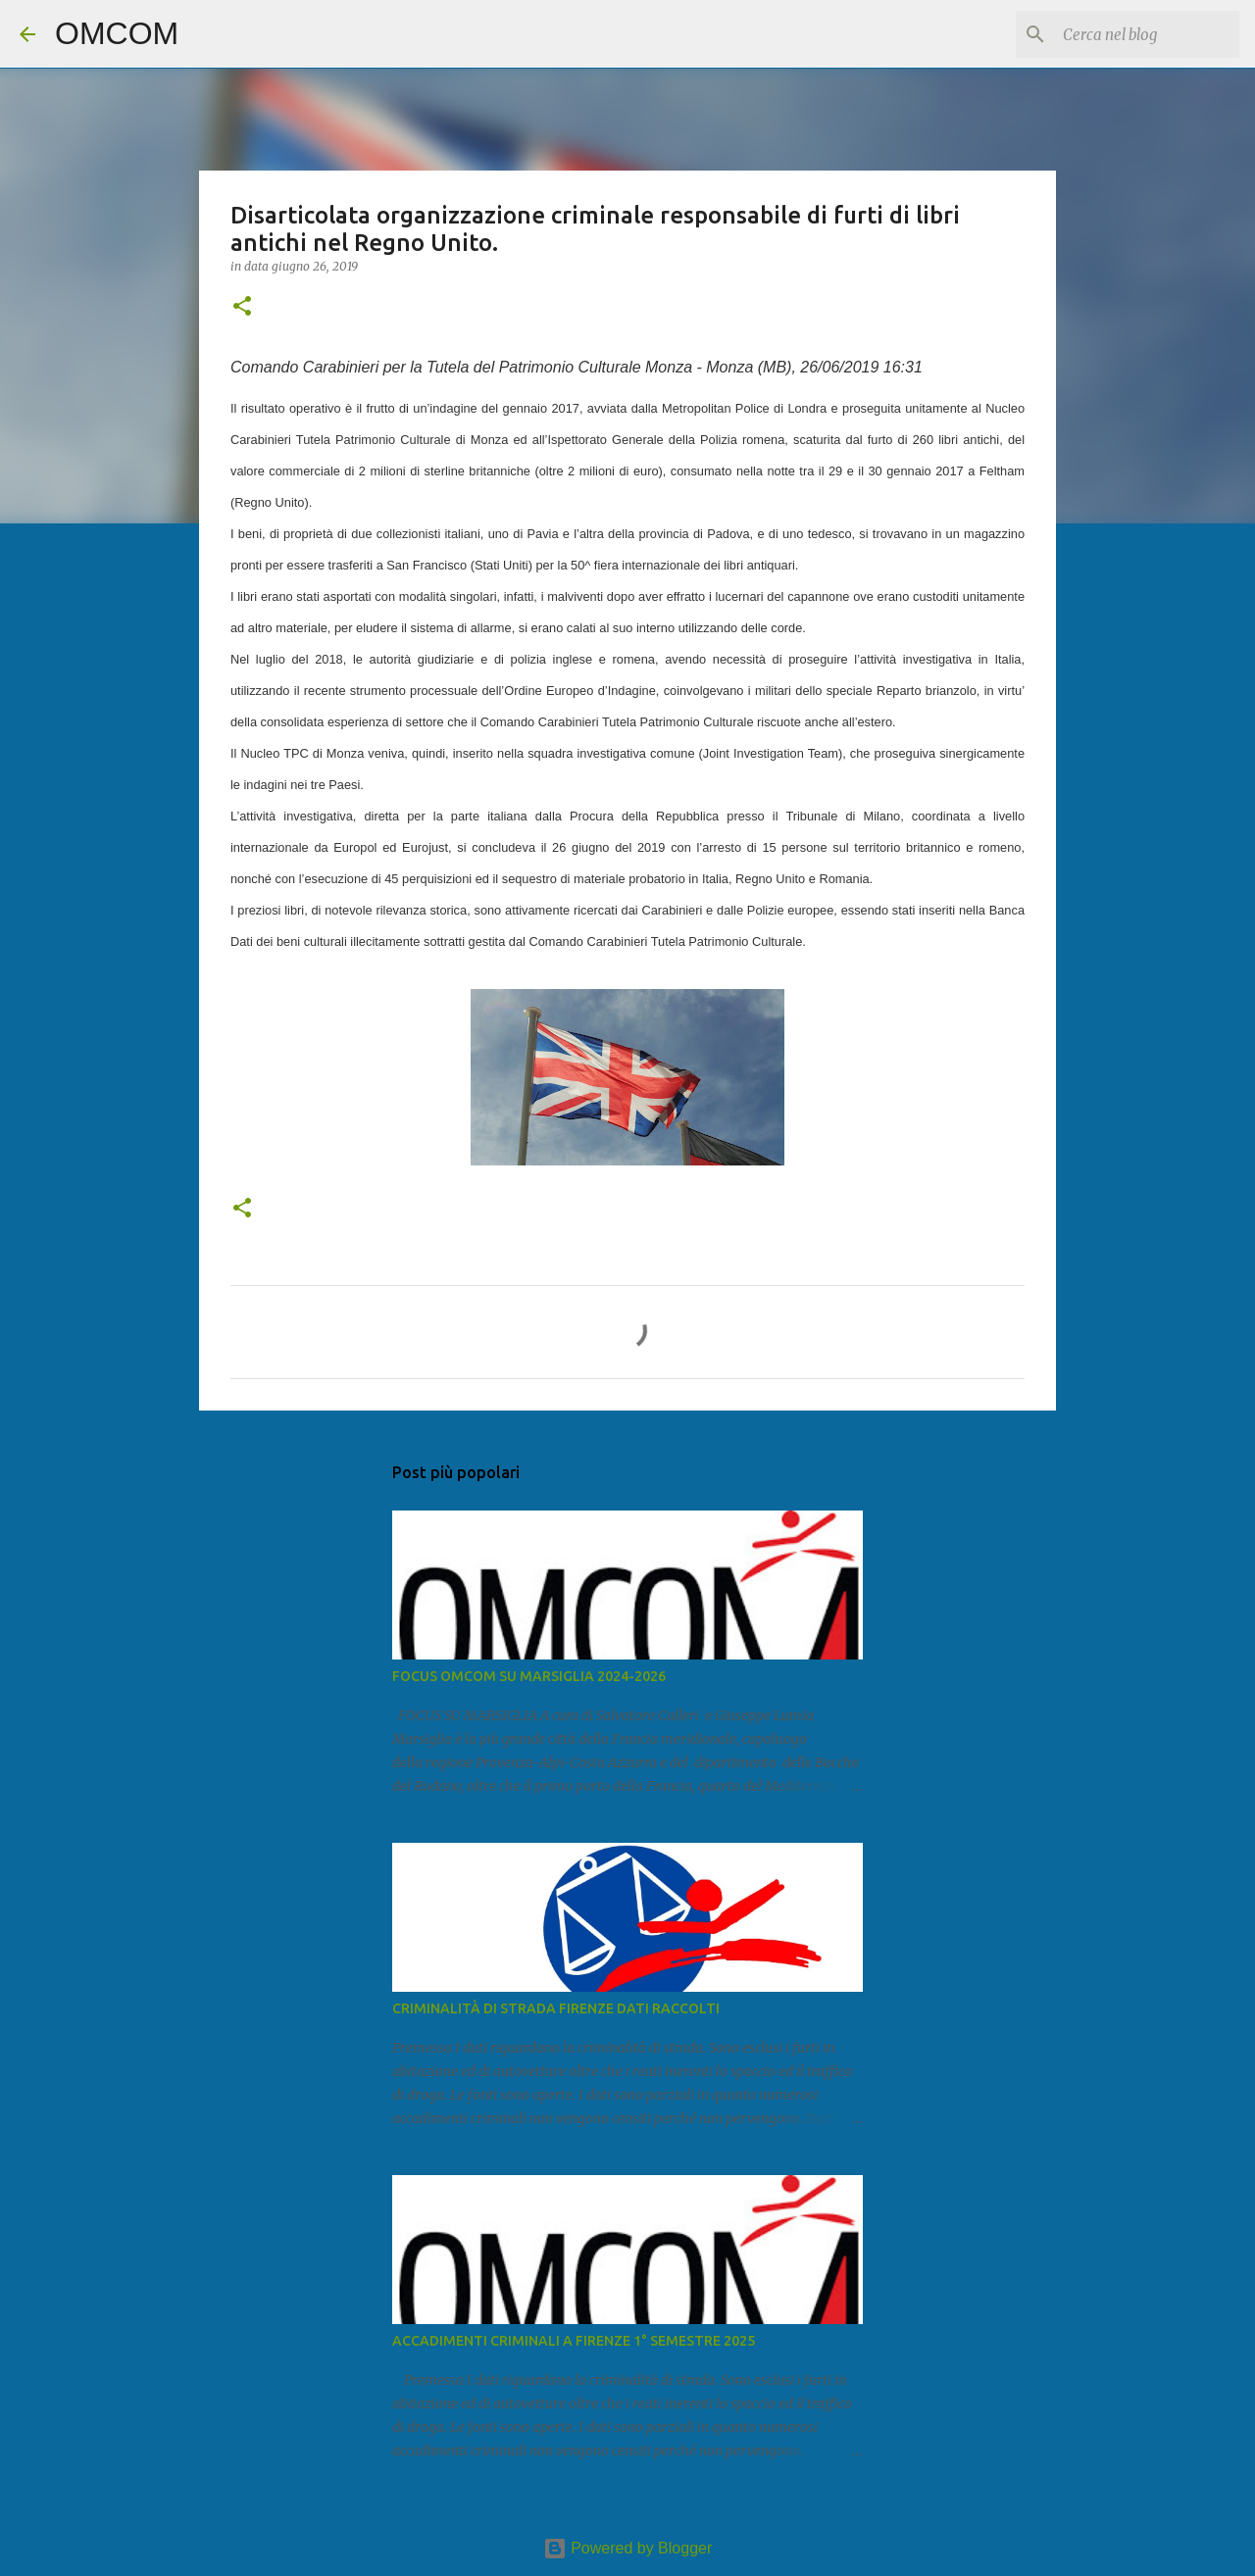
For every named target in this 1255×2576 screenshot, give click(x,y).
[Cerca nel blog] (1136, 34)
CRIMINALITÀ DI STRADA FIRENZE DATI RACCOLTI (556, 2008)
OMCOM (116, 33)
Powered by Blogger (628, 2548)
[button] (242, 307)
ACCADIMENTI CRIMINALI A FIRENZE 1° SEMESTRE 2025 (573, 2341)
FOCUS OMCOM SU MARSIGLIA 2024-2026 (529, 1676)
